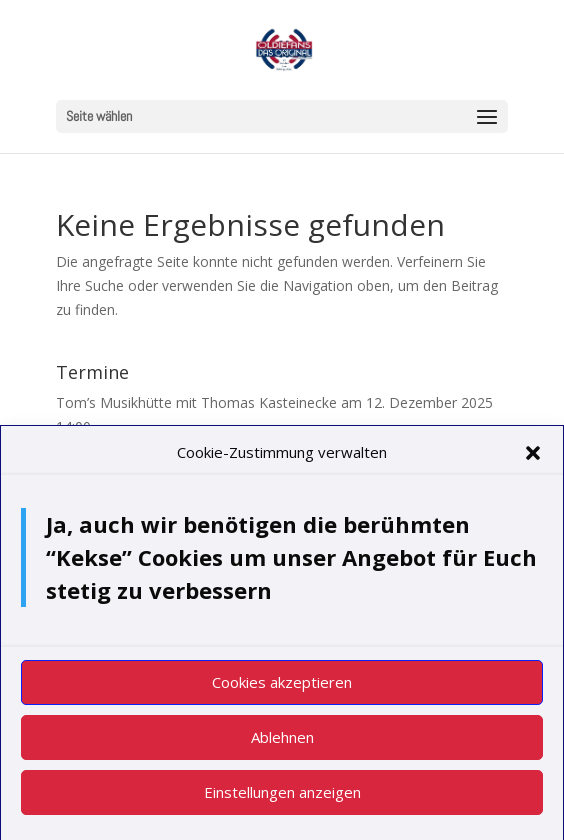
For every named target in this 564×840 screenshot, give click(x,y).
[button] (533, 458)
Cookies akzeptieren (282, 687)
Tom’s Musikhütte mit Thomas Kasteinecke (196, 402)
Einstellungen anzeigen (282, 797)
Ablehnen (282, 742)
